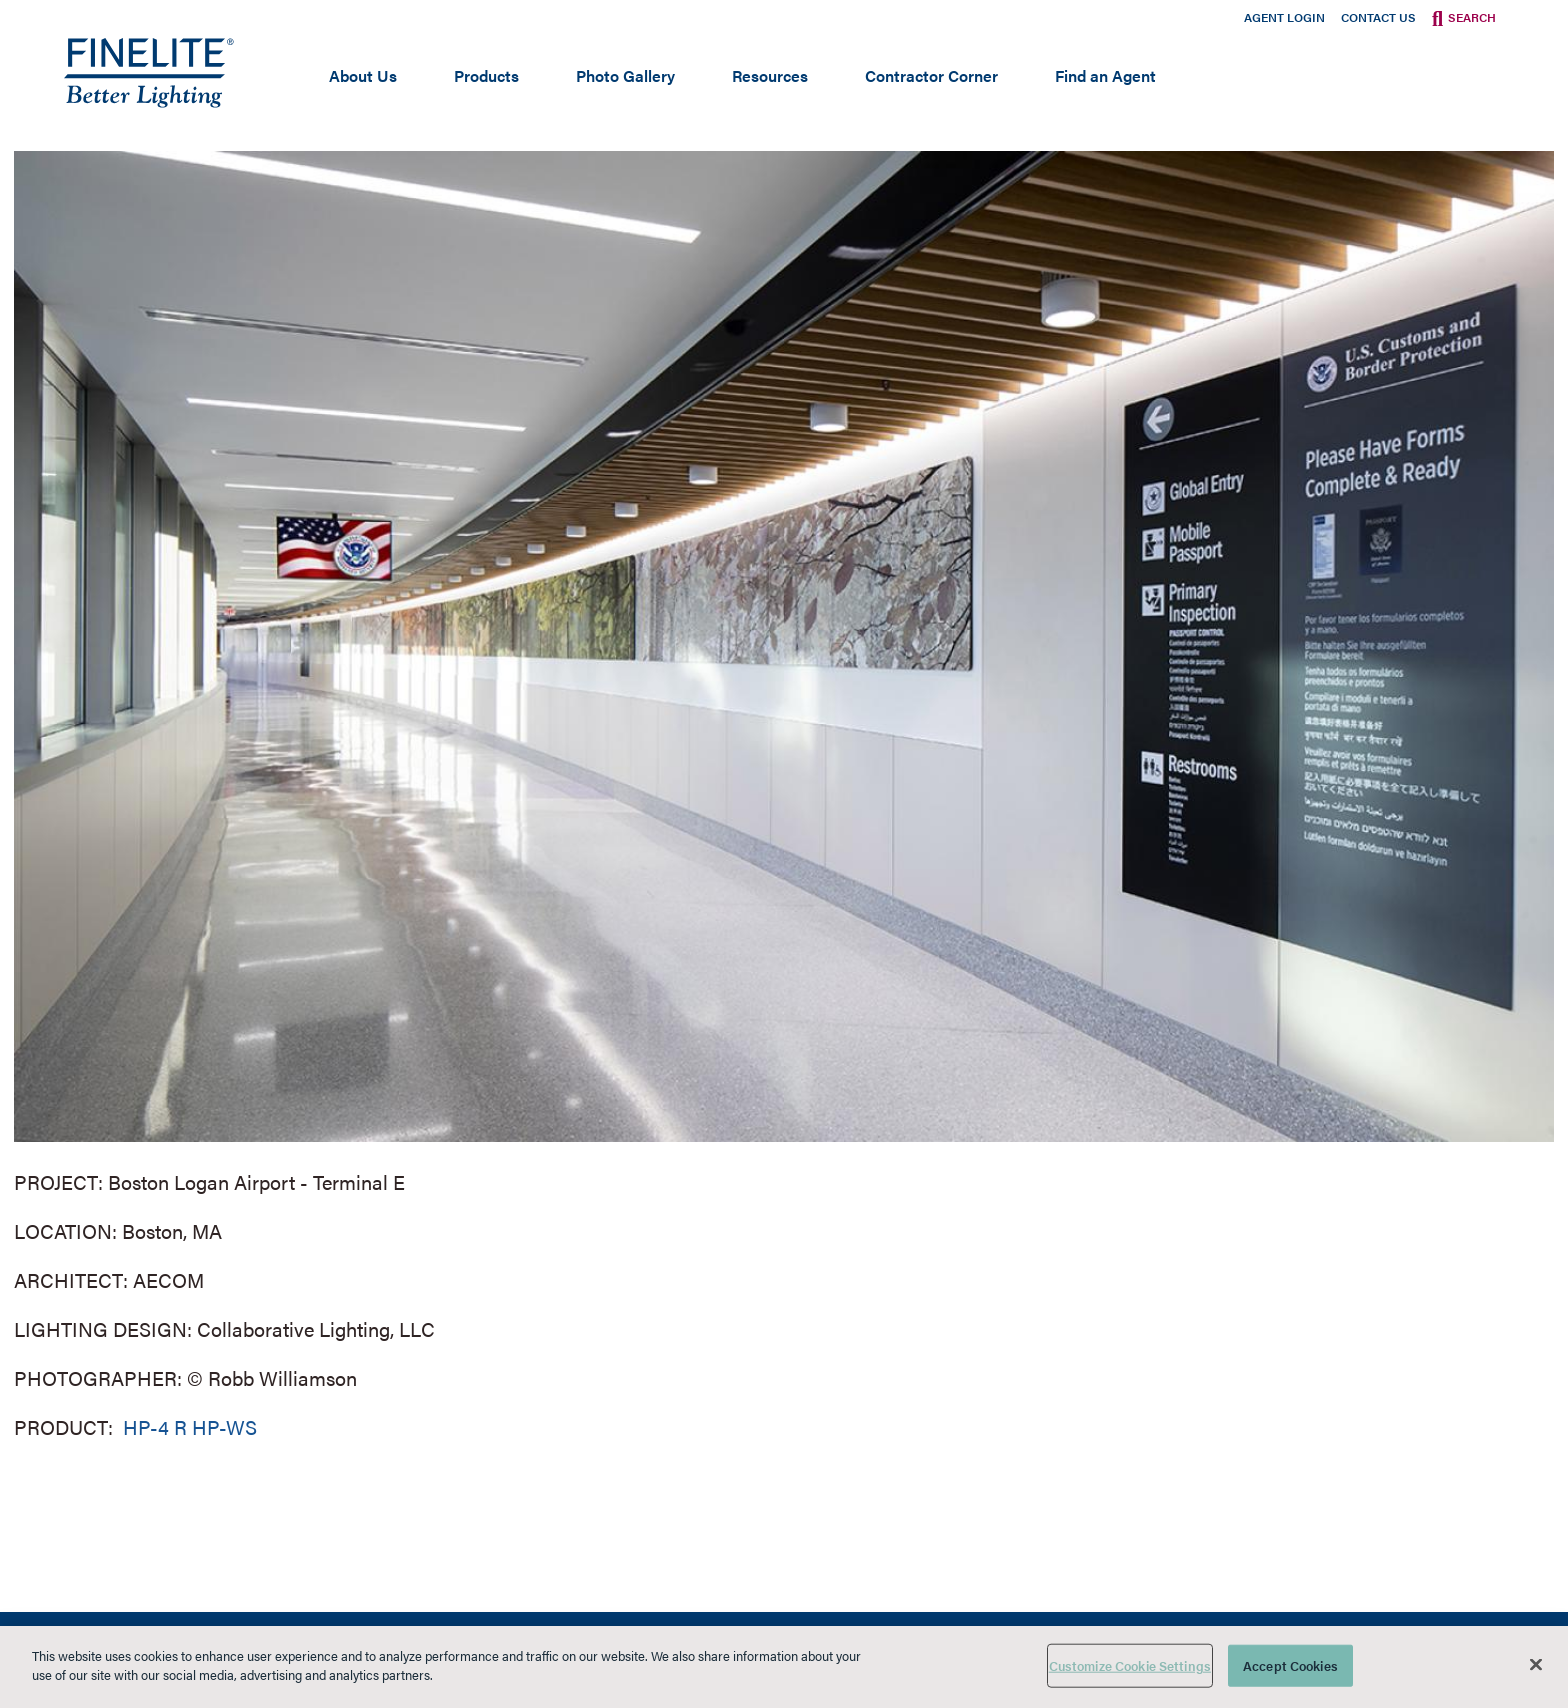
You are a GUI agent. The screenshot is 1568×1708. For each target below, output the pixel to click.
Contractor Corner (931, 75)
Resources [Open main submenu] (770, 75)
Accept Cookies (1290, 1665)
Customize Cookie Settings (1130, 1665)
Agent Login (1284, 17)
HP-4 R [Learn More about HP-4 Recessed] (152, 1426)
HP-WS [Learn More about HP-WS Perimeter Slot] (224, 1426)
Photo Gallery (625, 75)
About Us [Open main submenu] (363, 75)
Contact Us (1378, 17)
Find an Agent (1105, 75)
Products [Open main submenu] (486, 75)
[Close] (1536, 1664)
